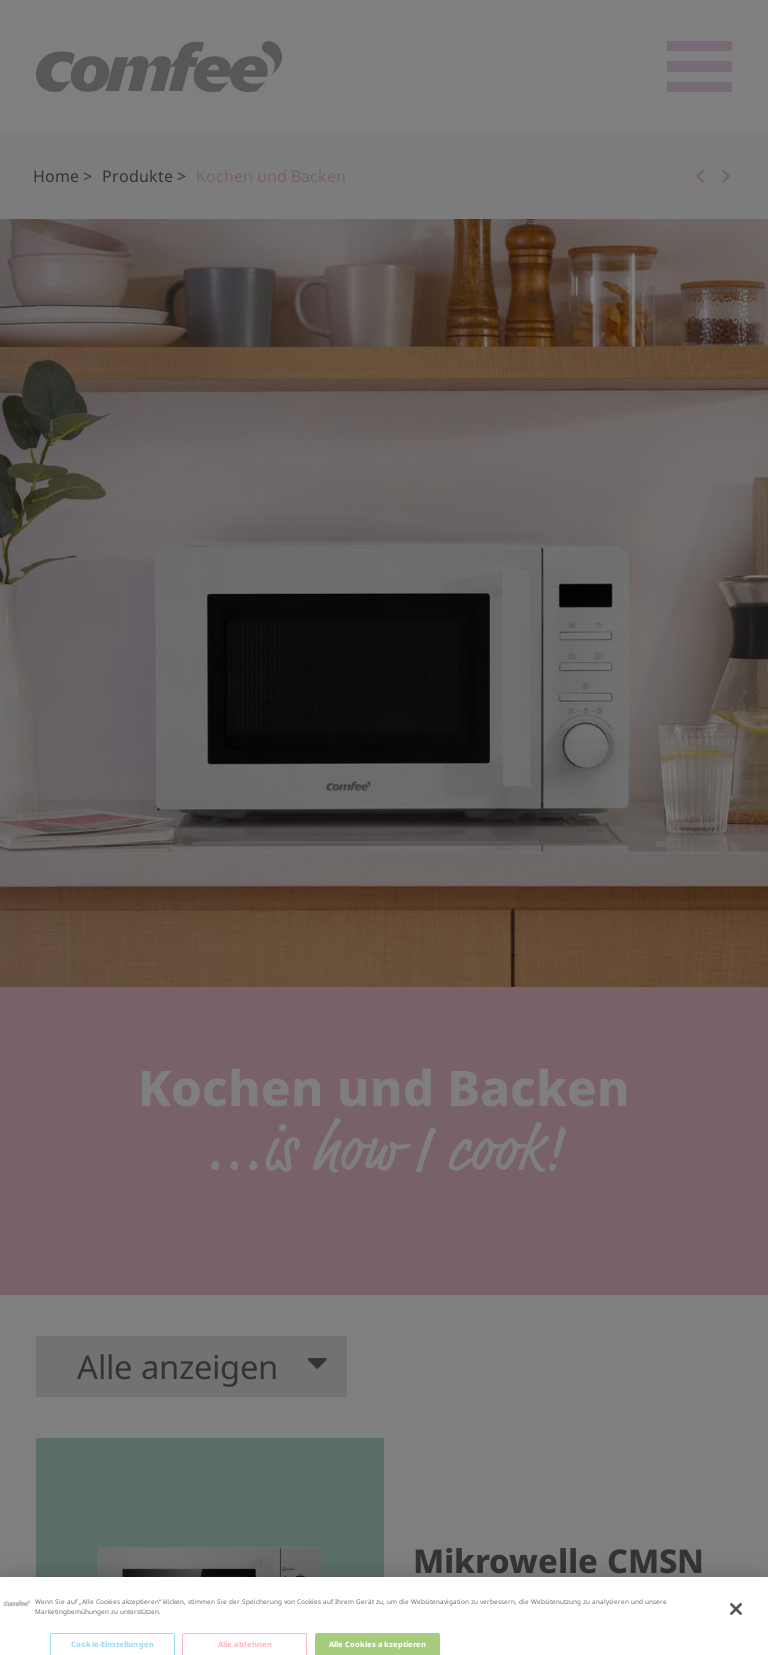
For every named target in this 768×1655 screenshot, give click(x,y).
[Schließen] (736, 1623)
